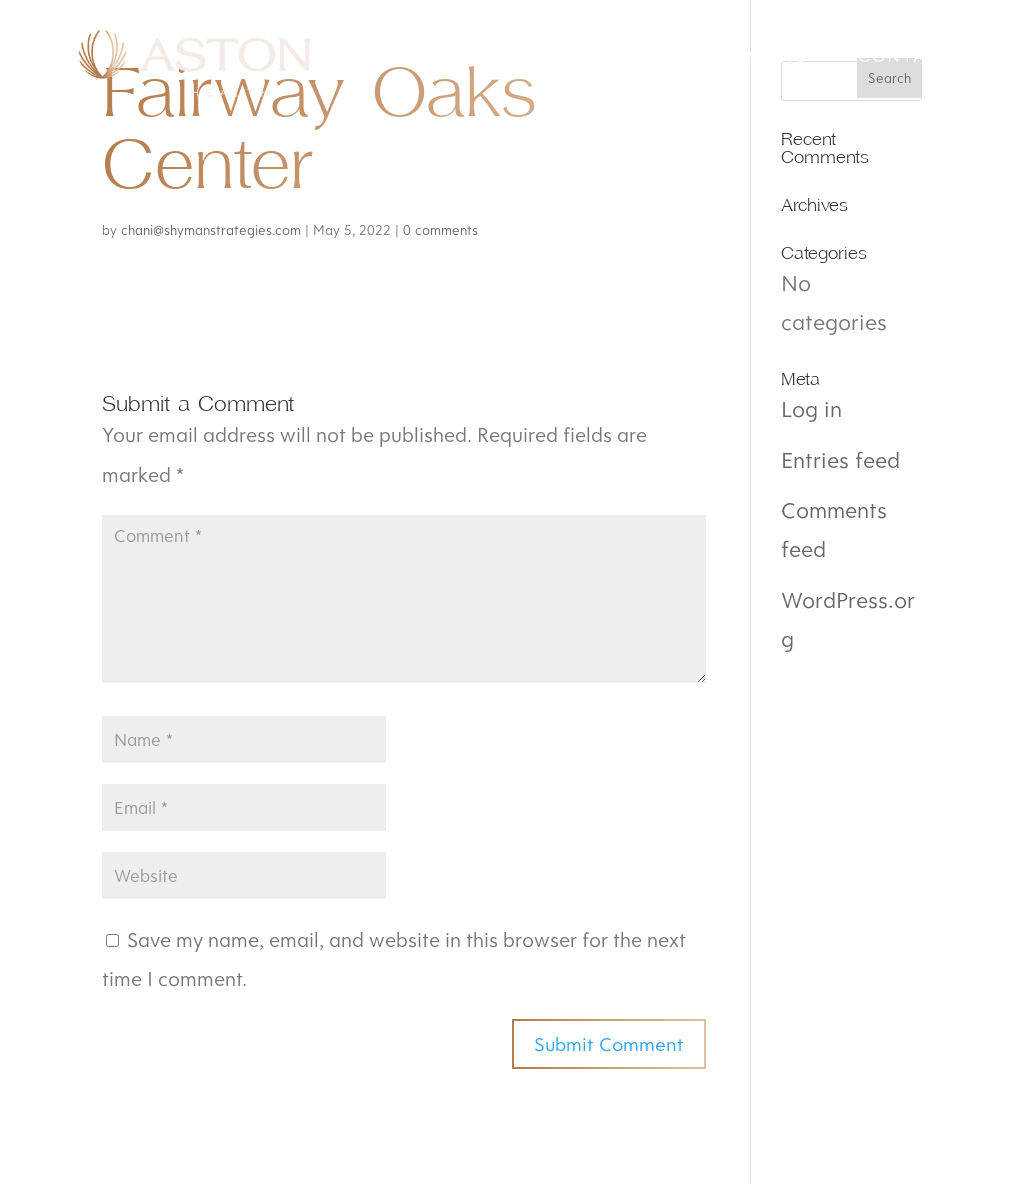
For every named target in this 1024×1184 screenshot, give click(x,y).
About (627, 58)
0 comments (440, 230)
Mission (497, 58)
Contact (905, 58)
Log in (811, 408)
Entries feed (840, 459)
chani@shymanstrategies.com (211, 230)
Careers (760, 58)
